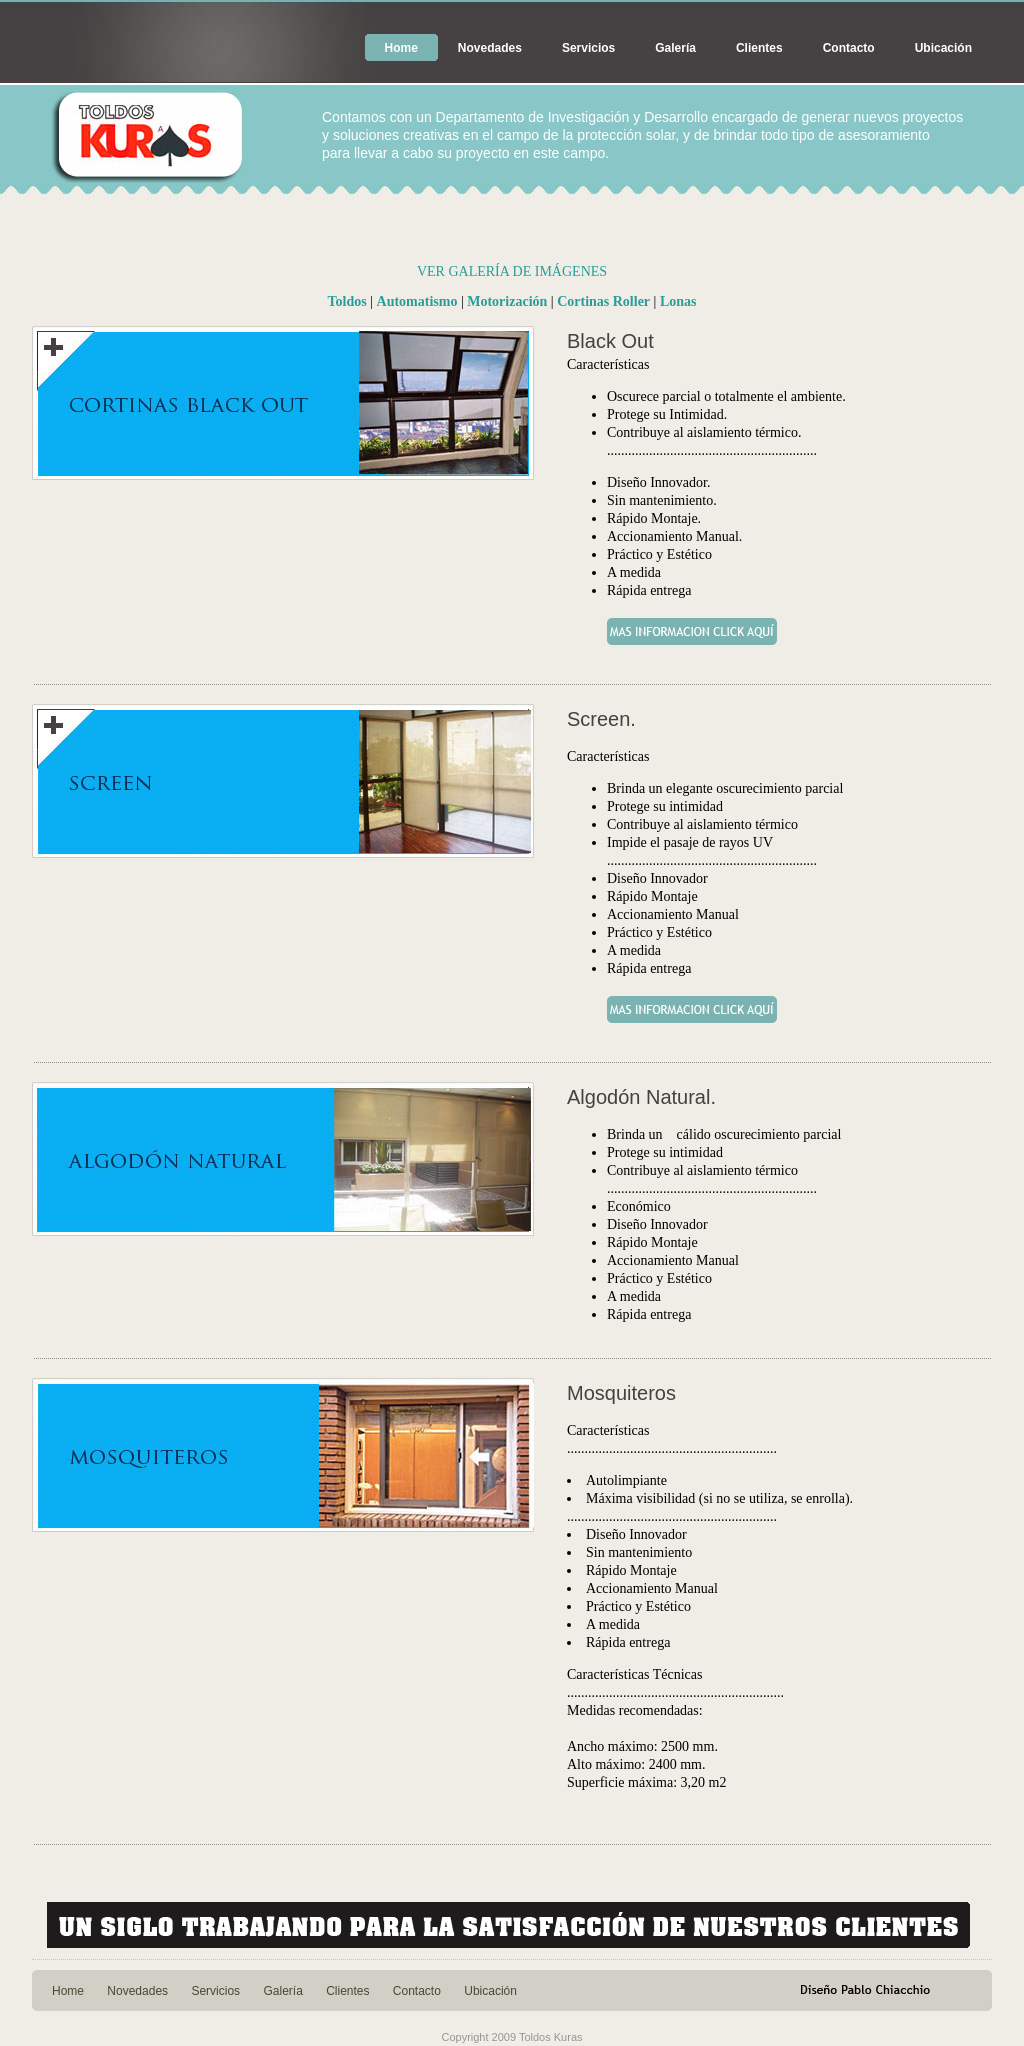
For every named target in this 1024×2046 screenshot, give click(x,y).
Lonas (678, 301)
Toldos (347, 301)
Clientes (759, 48)
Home (401, 48)
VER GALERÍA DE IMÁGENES (512, 271)
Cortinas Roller (603, 301)
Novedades (490, 48)
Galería (675, 48)
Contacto (849, 48)
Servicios (588, 48)
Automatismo (417, 301)
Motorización (507, 301)
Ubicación (943, 48)
